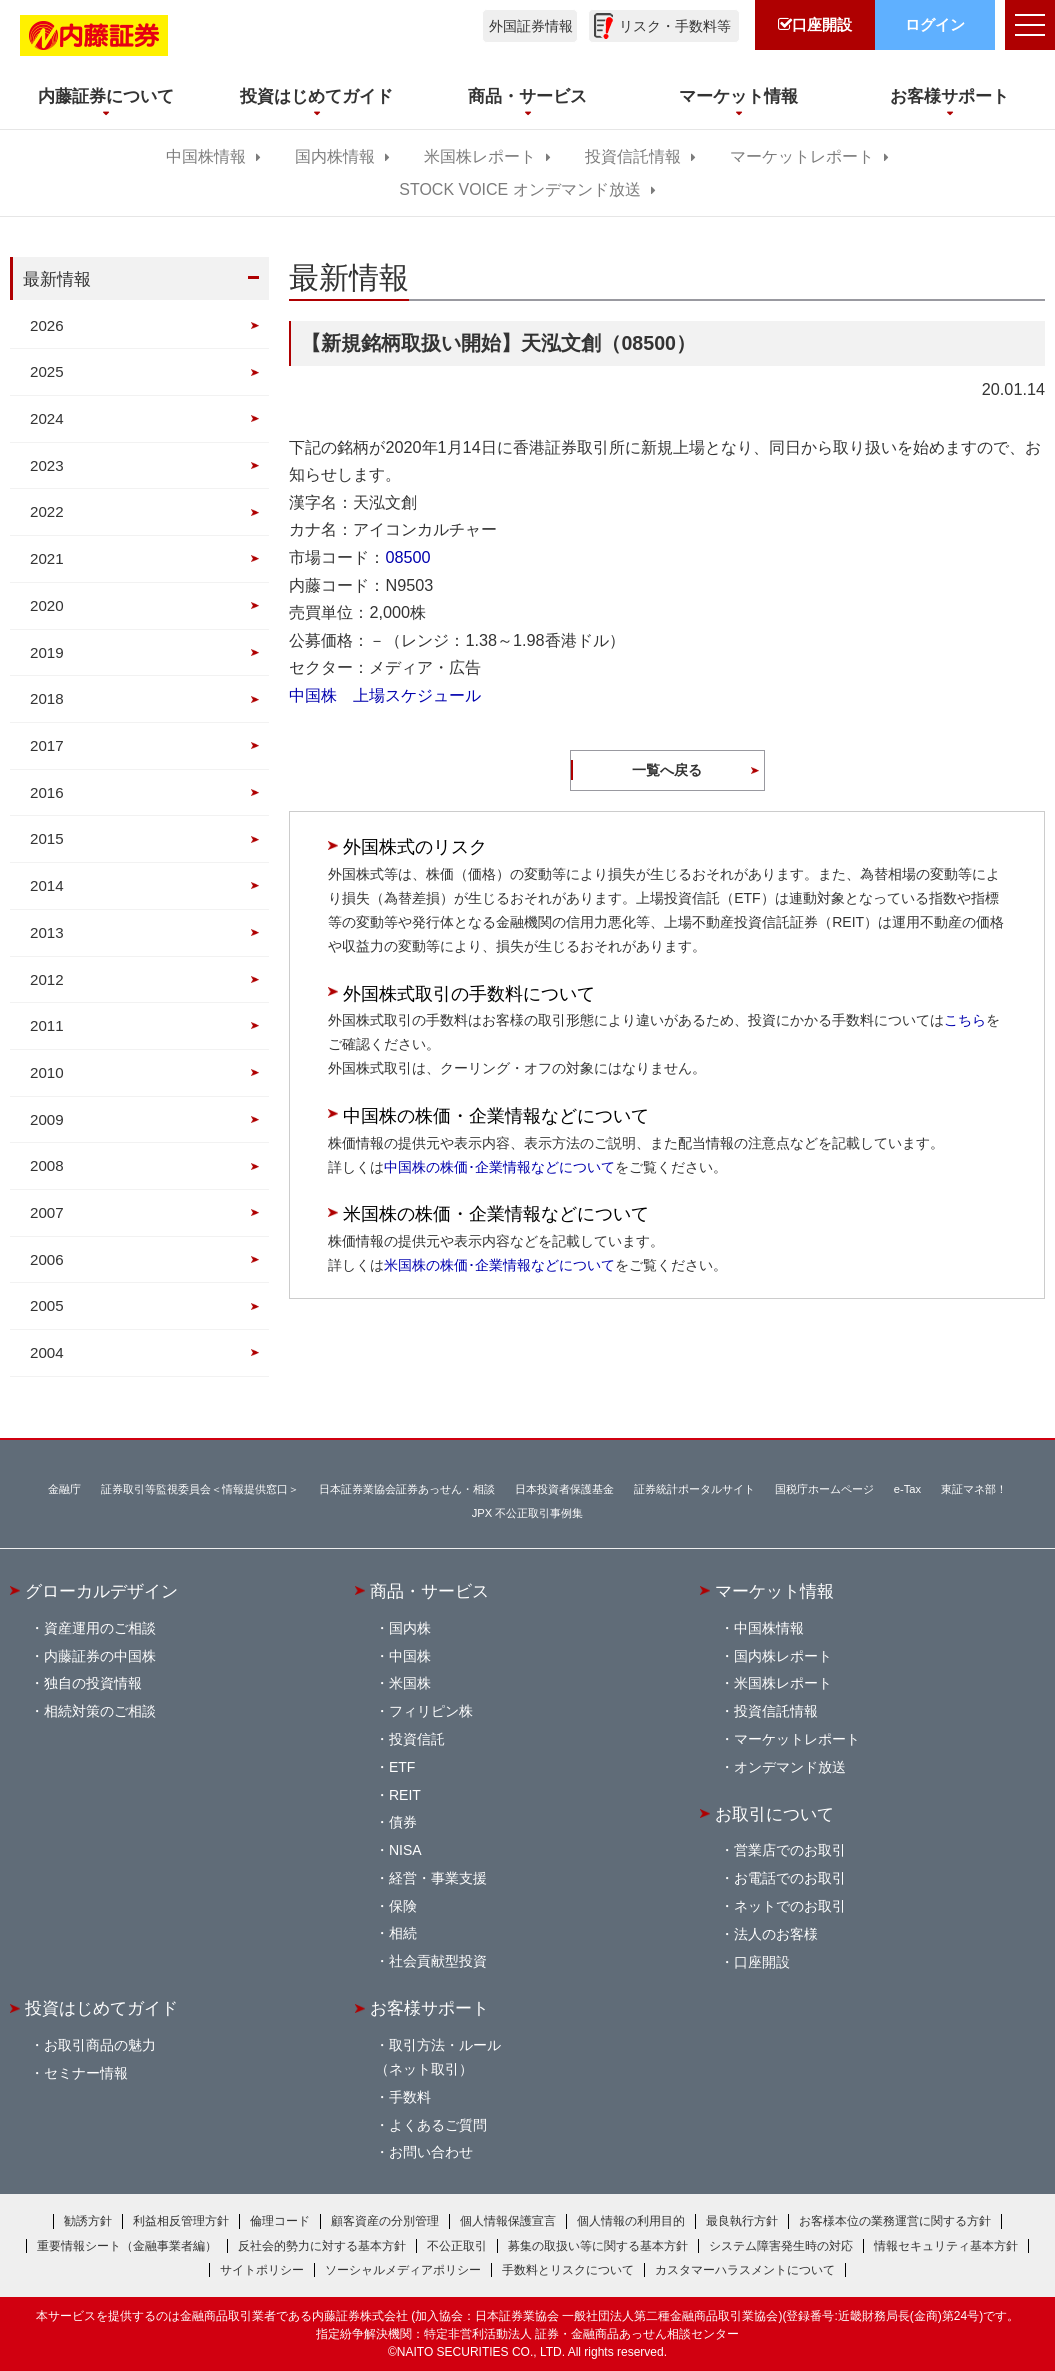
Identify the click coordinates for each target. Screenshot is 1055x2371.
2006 (47, 1259)
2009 (47, 1119)
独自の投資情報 (93, 1683)
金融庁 (64, 1489)
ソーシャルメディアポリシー (403, 2270)
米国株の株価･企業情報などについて (499, 1265)
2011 (47, 1025)
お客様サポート (429, 2008)
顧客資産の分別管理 (385, 2221)
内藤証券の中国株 (100, 1656)
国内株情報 (335, 156)
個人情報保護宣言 (508, 2221)
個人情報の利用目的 (631, 2221)
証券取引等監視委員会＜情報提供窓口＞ (200, 1489)
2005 (47, 1305)
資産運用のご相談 (100, 1628)
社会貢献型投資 (438, 1961)
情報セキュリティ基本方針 (946, 2246)
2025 (47, 371)
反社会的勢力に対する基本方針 (322, 2246)
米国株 (410, 1683)
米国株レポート (480, 156)
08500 (407, 557)
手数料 (410, 2097)
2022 (47, 511)
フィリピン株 (431, 1711)
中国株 (410, 1656)
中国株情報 (206, 156)
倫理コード (280, 2221)
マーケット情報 (774, 1591)
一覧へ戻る (667, 770)
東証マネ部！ (974, 1489)
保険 (403, 1906)
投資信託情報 (633, 156)
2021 (47, 558)
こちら (965, 1020)
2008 (47, 1165)
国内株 (410, 1628)
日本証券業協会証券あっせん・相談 (407, 1489)
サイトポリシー (262, 2270)
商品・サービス (429, 1591)
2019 (47, 652)
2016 (47, 792)
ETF (402, 1767)
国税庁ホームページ (824, 1489)
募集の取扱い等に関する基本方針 (598, 2246)
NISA (405, 1850)
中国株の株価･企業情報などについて (499, 1167)
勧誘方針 (88, 2221)
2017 (47, 745)
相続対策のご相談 (100, 1711)
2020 (47, 605)
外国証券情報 (531, 26)
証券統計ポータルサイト (694, 1489)
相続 (403, 1933)
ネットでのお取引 (790, 1906)
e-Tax (907, 1489)
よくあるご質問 (438, 2125)
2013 (47, 932)
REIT (405, 1795)
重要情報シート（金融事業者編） (127, 2246)
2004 (47, 1352)
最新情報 (57, 279)
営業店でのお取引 (790, 1850)
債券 (403, 1822)
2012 (47, 979)
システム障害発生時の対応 (781, 2246)
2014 (47, 885)
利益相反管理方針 (181, 2221)
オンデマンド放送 (790, 1767)
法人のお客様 (776, 1934)
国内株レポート (783, 1656)
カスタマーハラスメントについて (745, 2270)
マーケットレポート (802, 156)
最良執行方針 (742, 2221)
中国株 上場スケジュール (385, 695)
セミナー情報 (86, 2073)
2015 (47, 838)
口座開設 (762, 1962)
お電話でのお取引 (790, 1878)
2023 (47, 465)
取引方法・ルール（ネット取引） (438, 2057)
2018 (47, 698)
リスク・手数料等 (675, 26)
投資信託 (417, 1739)
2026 (47, 325)
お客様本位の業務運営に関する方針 (895, 2221)
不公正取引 (457, 2246)
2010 (47, 1072)
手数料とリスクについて (568, 2270)
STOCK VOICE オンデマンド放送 (519, 189)
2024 (47, 418)
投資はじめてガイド (101, 2008)
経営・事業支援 (438, 1878)
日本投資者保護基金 (564, 1489)
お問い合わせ (431, 2152)
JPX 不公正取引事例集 (528, 1513)
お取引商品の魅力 (100, 2045)
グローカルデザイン (101, 1591)
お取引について (774, 1814)
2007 (47, 1212)
